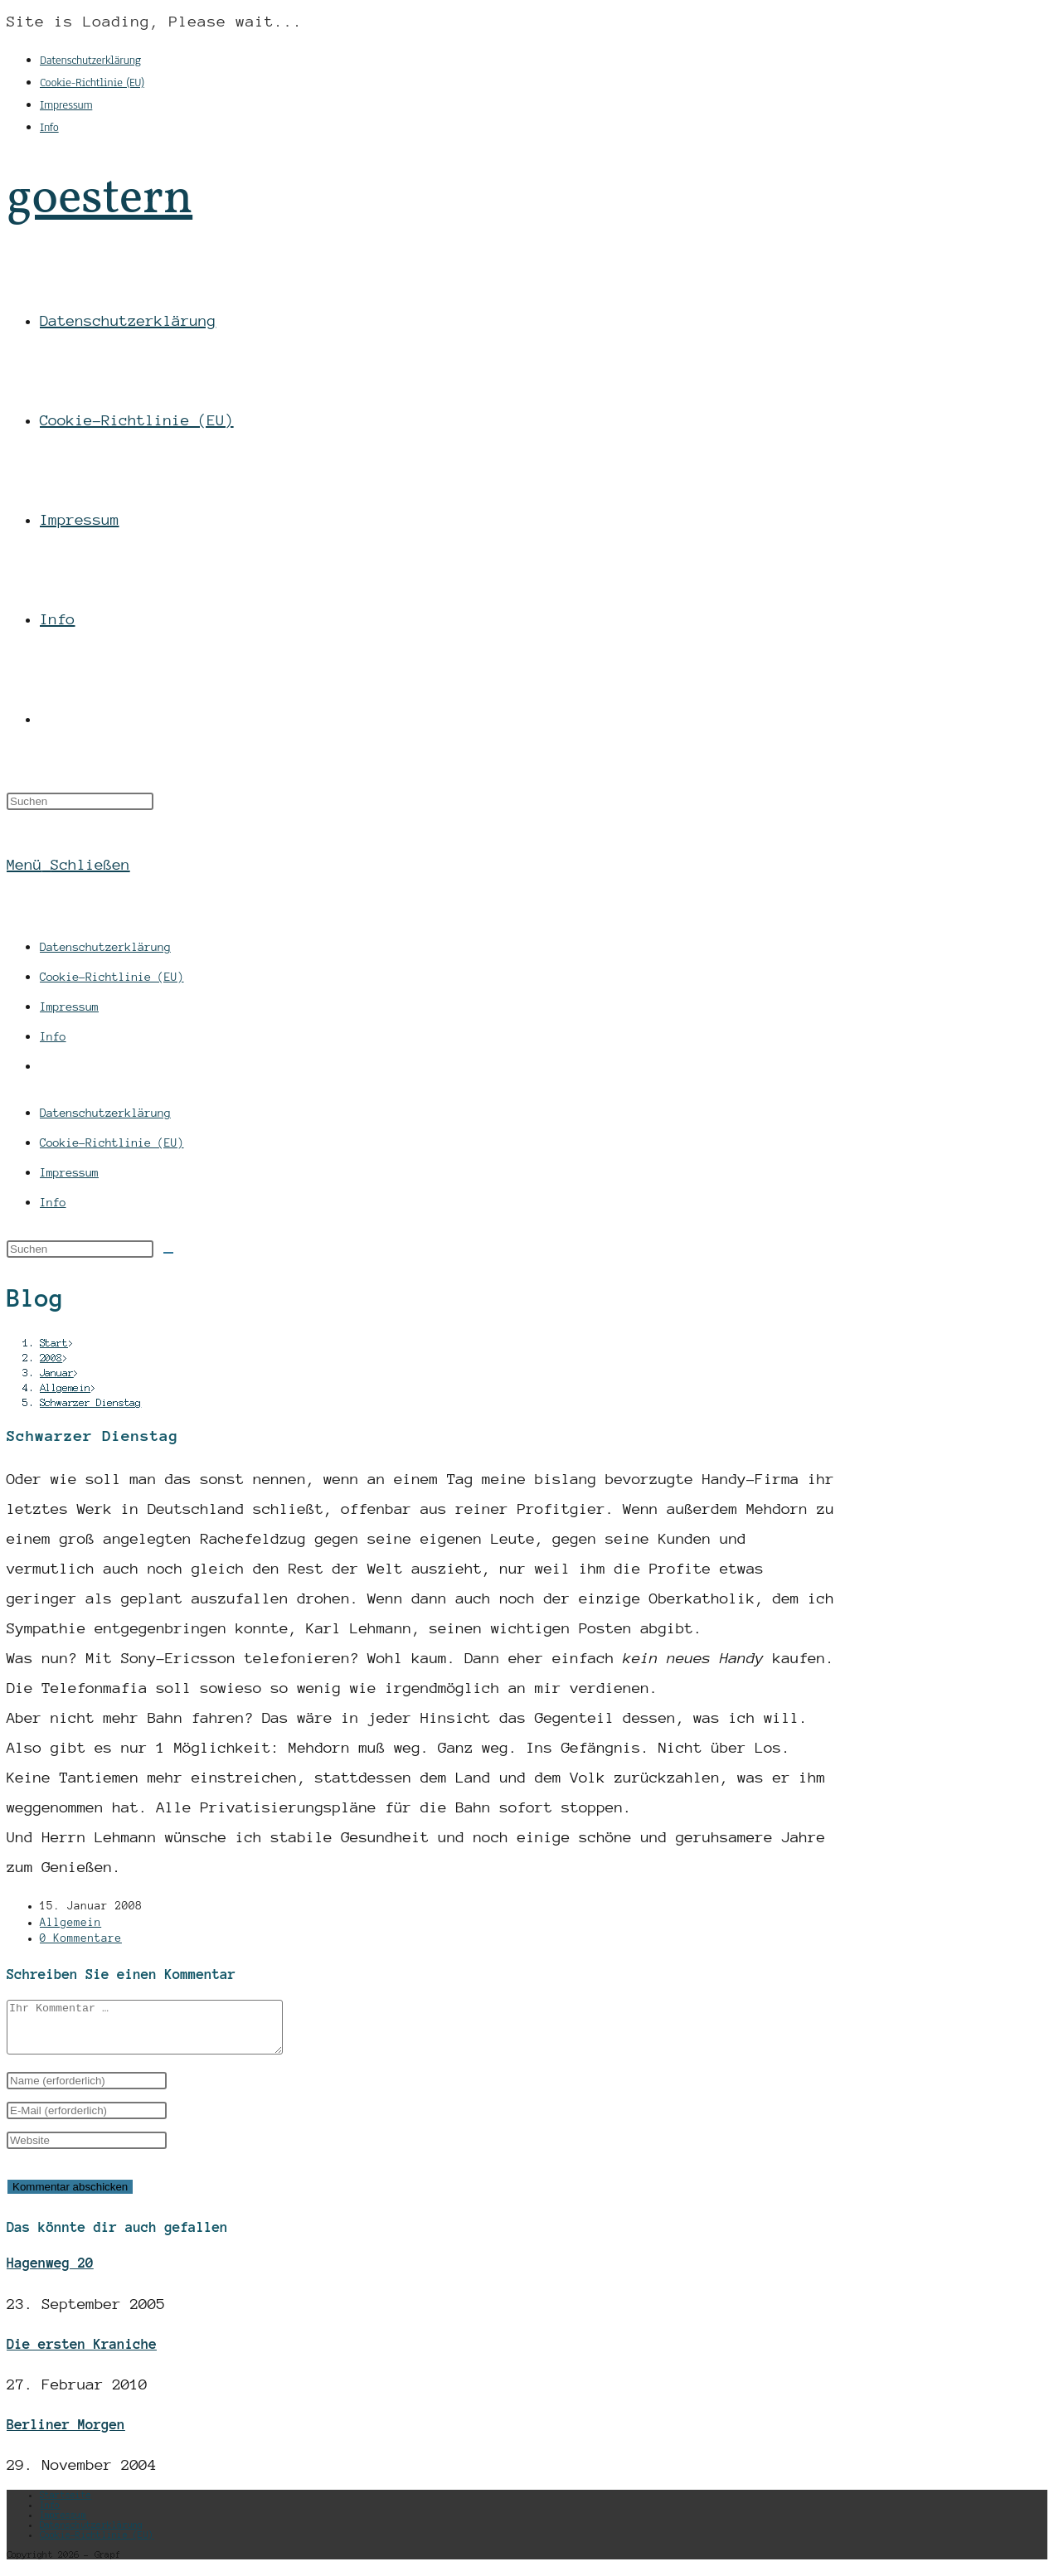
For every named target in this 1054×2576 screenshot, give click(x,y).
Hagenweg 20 (50, 2272)
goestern (99, 199)
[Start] (54, 1342)
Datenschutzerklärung (90, 60)
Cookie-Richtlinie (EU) (92, 82)
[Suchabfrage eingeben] (80, 801)
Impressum (66, 105)
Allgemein (70, 1922)
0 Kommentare (81, 1938)
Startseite (66, 2505)
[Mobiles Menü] (68, 864)
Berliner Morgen (66, 2434)
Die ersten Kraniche (82, 2353)
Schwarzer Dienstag (90, 1402)
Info (49, 127)
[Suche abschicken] (168, 1252)
